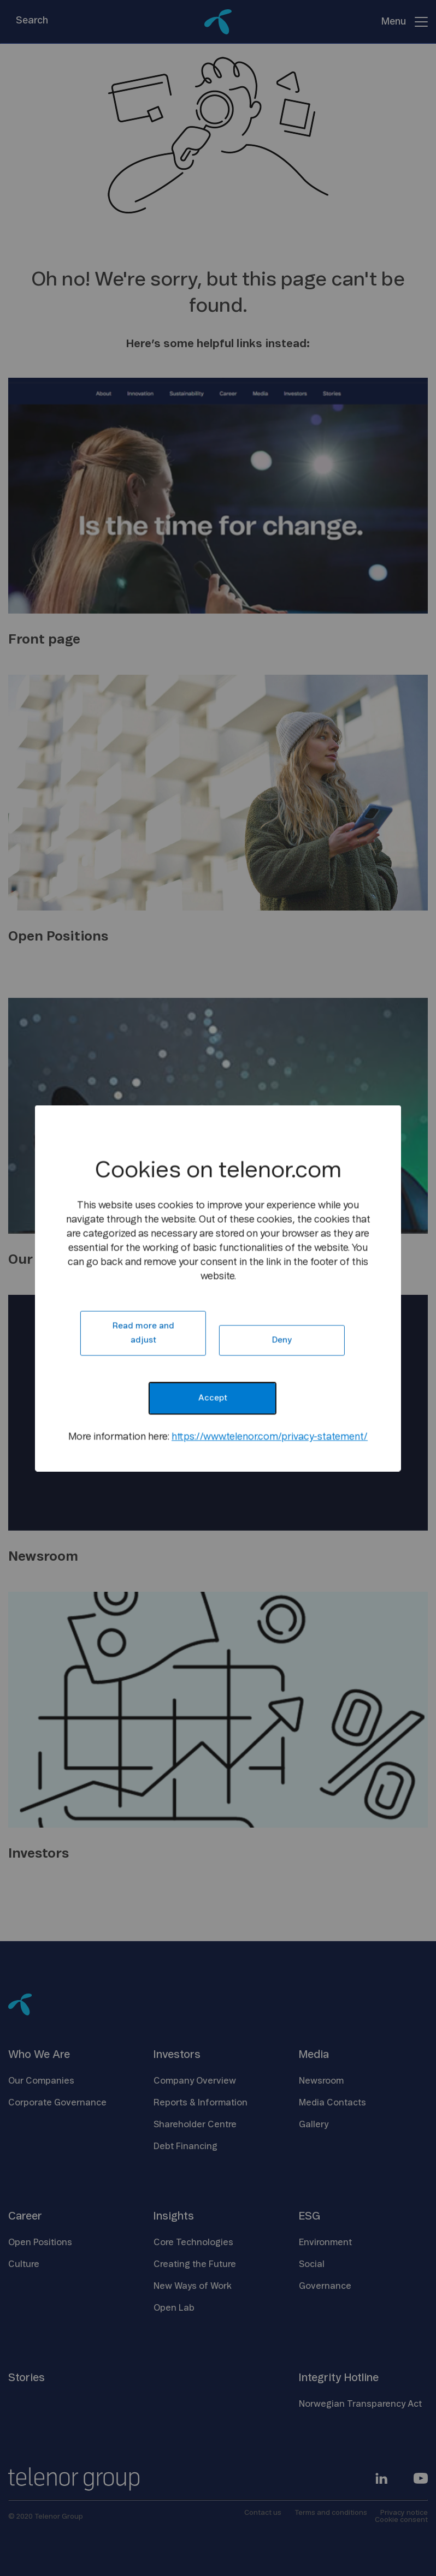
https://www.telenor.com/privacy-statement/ (270, 1437)
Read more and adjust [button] (143, 1333)
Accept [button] (212, 1398)
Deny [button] (282, 1340)
